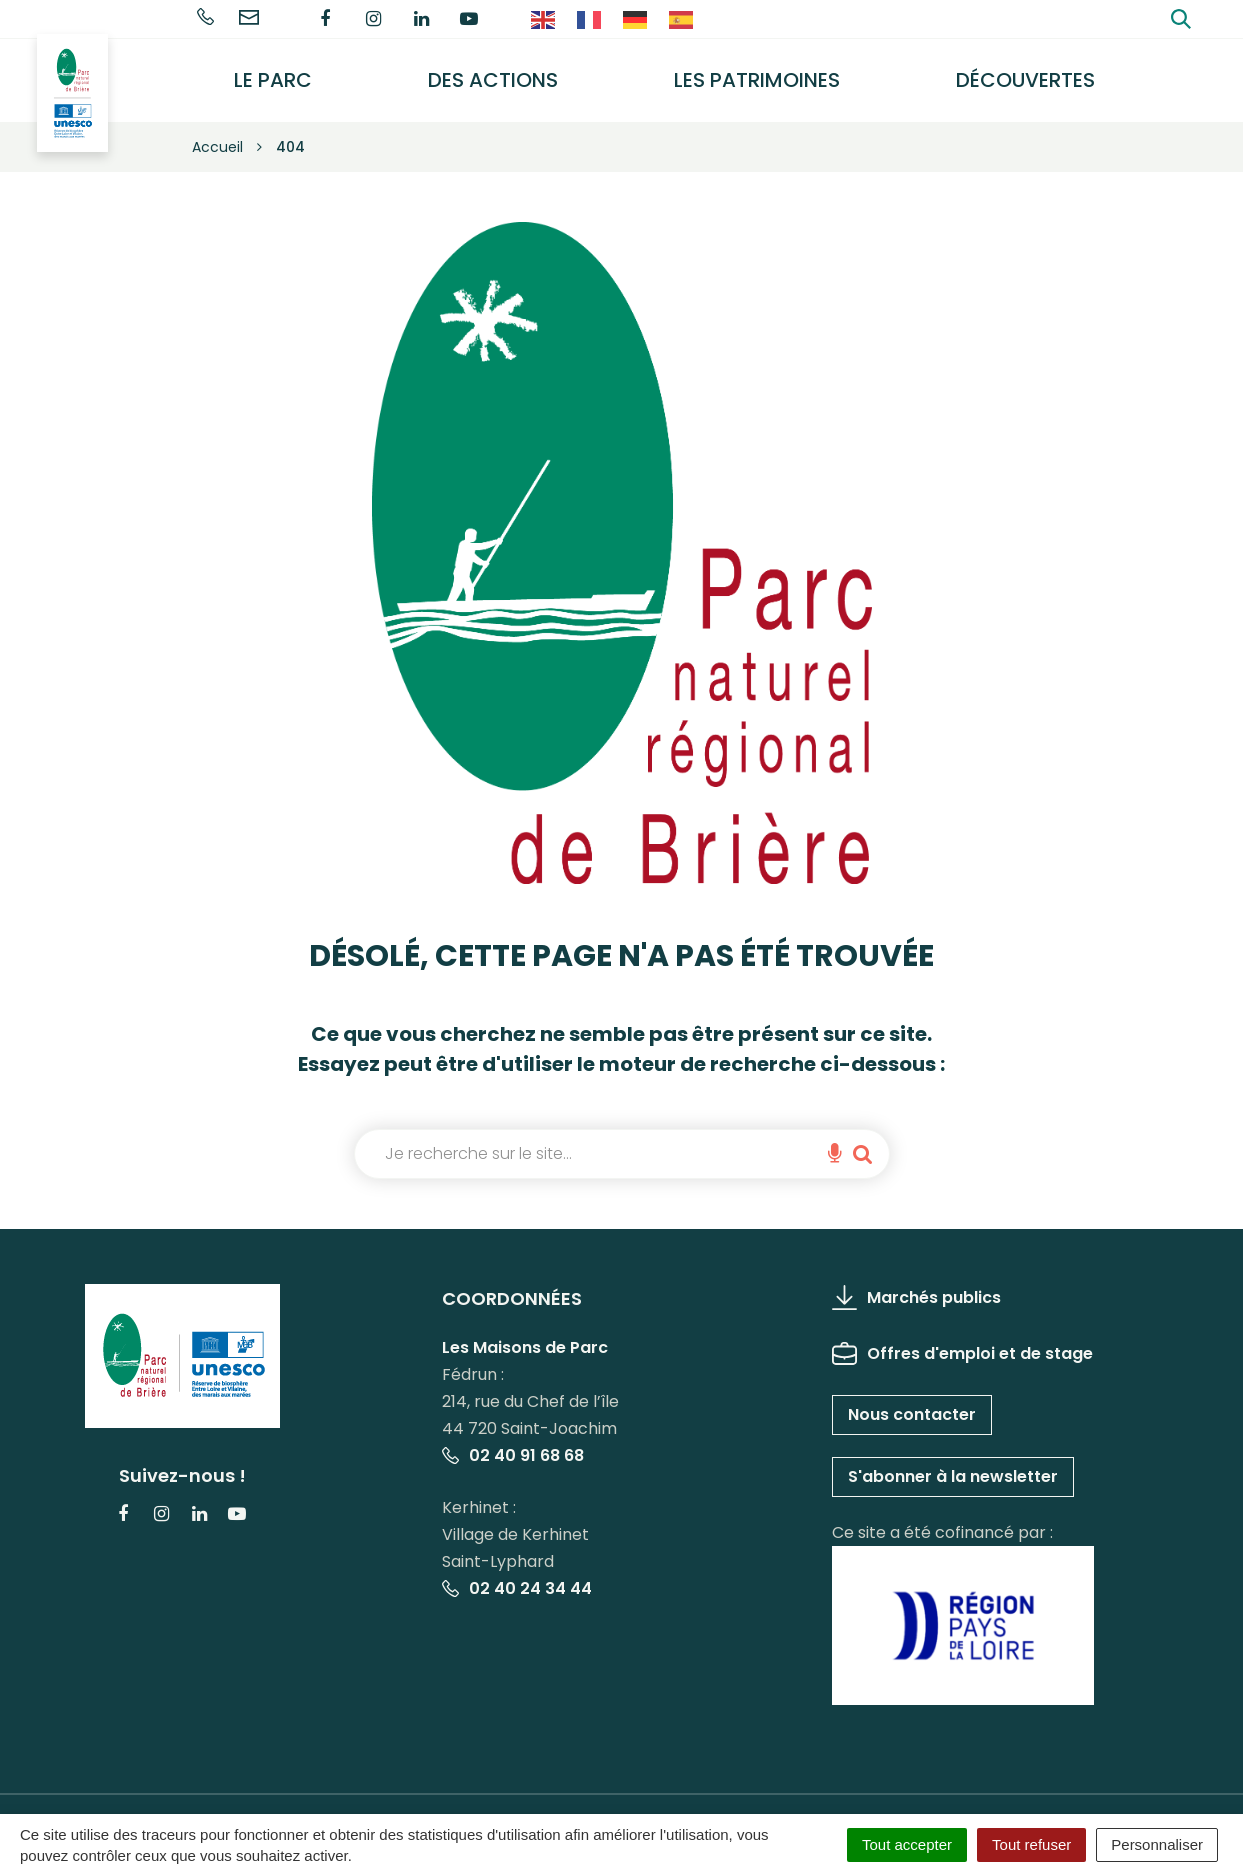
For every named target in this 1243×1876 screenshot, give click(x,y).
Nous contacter (912, 1399)
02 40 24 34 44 (517, 1574)
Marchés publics (916, 1282)
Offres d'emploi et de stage (962, 1338)
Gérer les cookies (224, 1805)
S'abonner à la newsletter (953, 1461)
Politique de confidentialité (565, 1805)
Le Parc (294, 73)
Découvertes (1030, 73)
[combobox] (589, 1139)
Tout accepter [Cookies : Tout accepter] (907, 1844)
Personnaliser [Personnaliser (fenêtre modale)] (1157, 1844)
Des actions (508, 73)
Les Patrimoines (767, 73)
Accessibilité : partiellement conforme (942, 1805)
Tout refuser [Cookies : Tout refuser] (1031, 1844)
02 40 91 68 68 (513, 1441)
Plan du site (733, 1805)
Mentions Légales (376, 1805)
